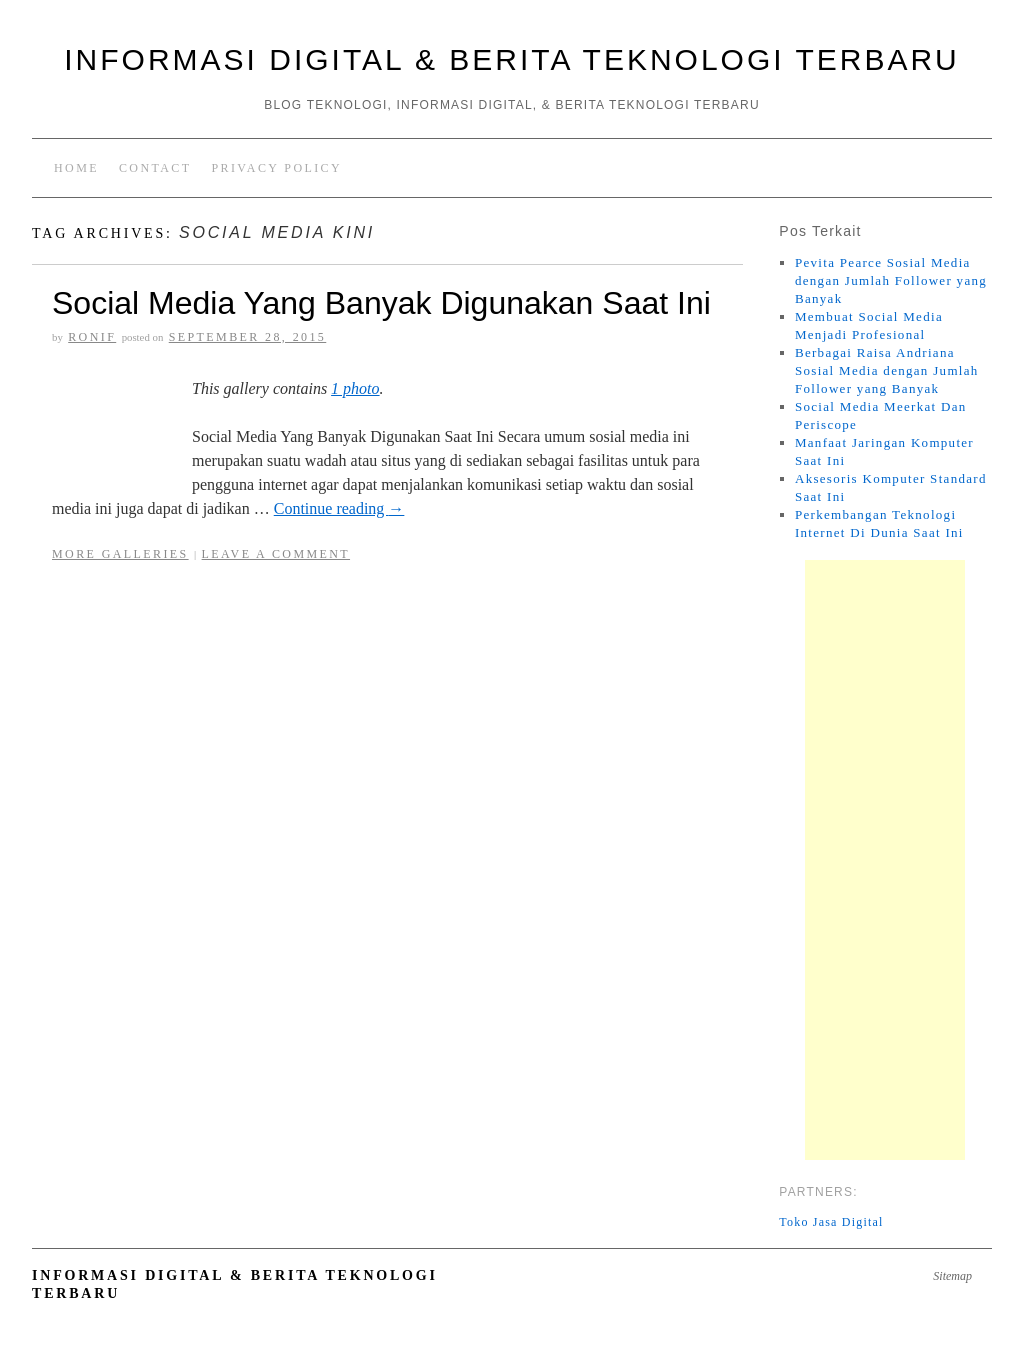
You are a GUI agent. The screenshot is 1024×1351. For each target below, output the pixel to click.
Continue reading (339, 508)
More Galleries (120, 554)
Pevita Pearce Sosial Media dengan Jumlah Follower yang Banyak (891, 280)
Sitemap (952, 1276)
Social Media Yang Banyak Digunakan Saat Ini (381, 303)
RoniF (92, 337)
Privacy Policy (276, 168)
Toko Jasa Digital (831, 1222)
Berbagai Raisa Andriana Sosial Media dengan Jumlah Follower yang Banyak (887, 370)
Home (76, 168)
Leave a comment (276, 554)
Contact (155, 168)
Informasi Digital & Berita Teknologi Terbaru (511, 59)
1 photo (355, 388)
